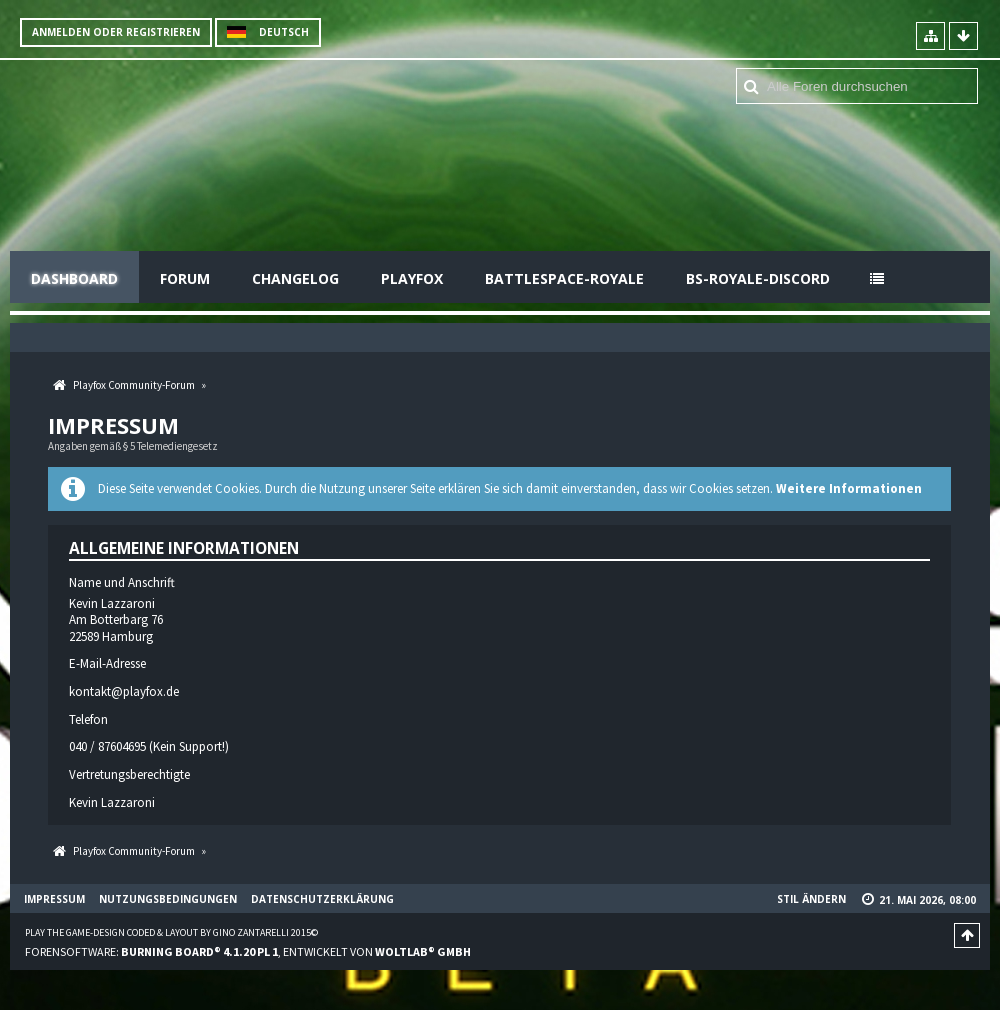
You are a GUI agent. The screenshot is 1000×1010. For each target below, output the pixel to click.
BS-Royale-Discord (758, 278)
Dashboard (74, 278)
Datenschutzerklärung (322, 899)
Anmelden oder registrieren (116, 32)
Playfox (412, 278)
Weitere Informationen (849, 488)
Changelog (295, 278)
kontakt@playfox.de (124, 691)
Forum (185, 278)
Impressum (54, 899)
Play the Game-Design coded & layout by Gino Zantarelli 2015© (171, 932)
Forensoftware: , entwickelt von (248, 951)
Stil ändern (811, 899)
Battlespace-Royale (564, 278)
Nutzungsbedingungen (168, 899)
